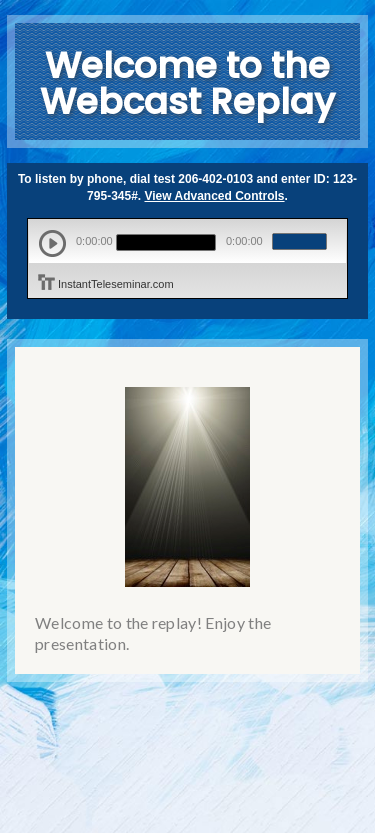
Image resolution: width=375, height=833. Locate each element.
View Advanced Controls (215, 196)
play (52, 243)
